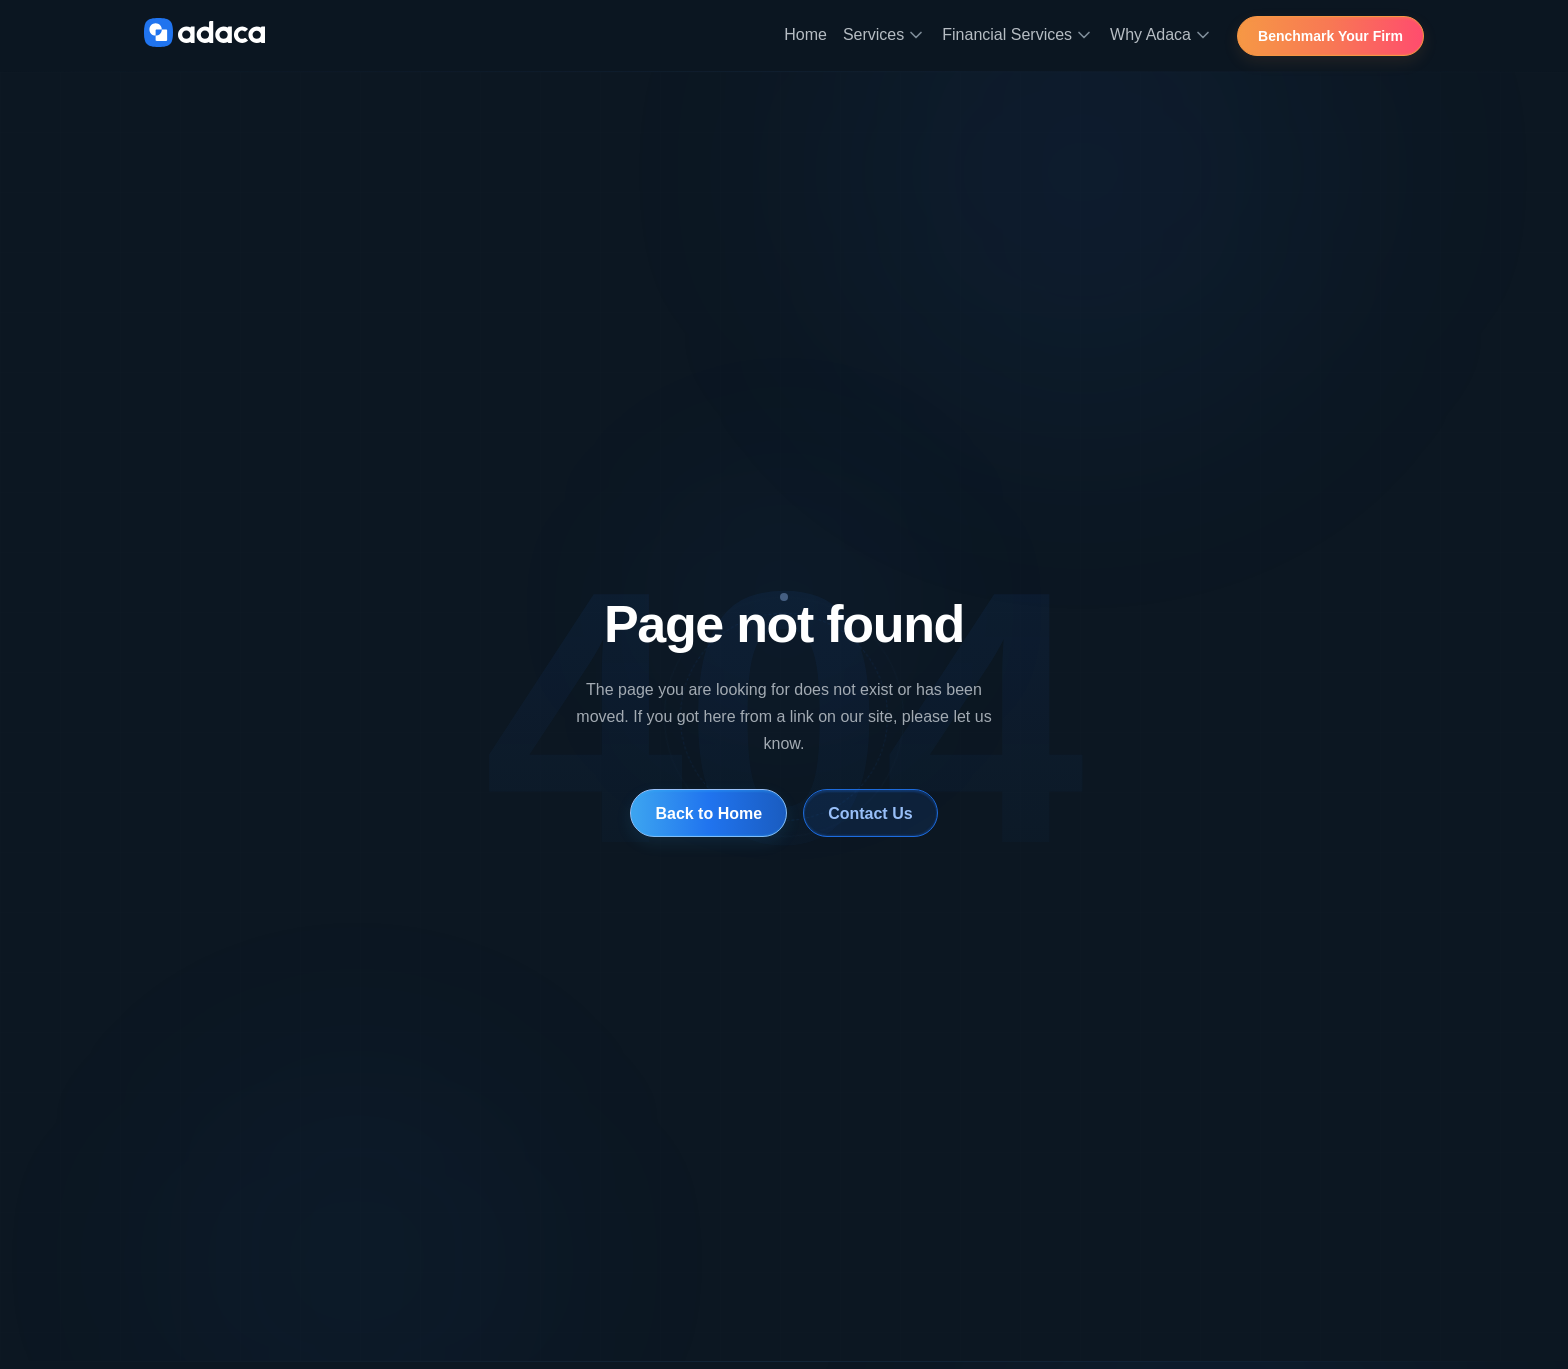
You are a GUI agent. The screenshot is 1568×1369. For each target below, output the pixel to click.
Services (884, 35)
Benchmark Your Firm (1331, 36)
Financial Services (1018, 35)
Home (805, 34)
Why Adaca (1161, 35)
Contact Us (870, 813)
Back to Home (709, 813)
